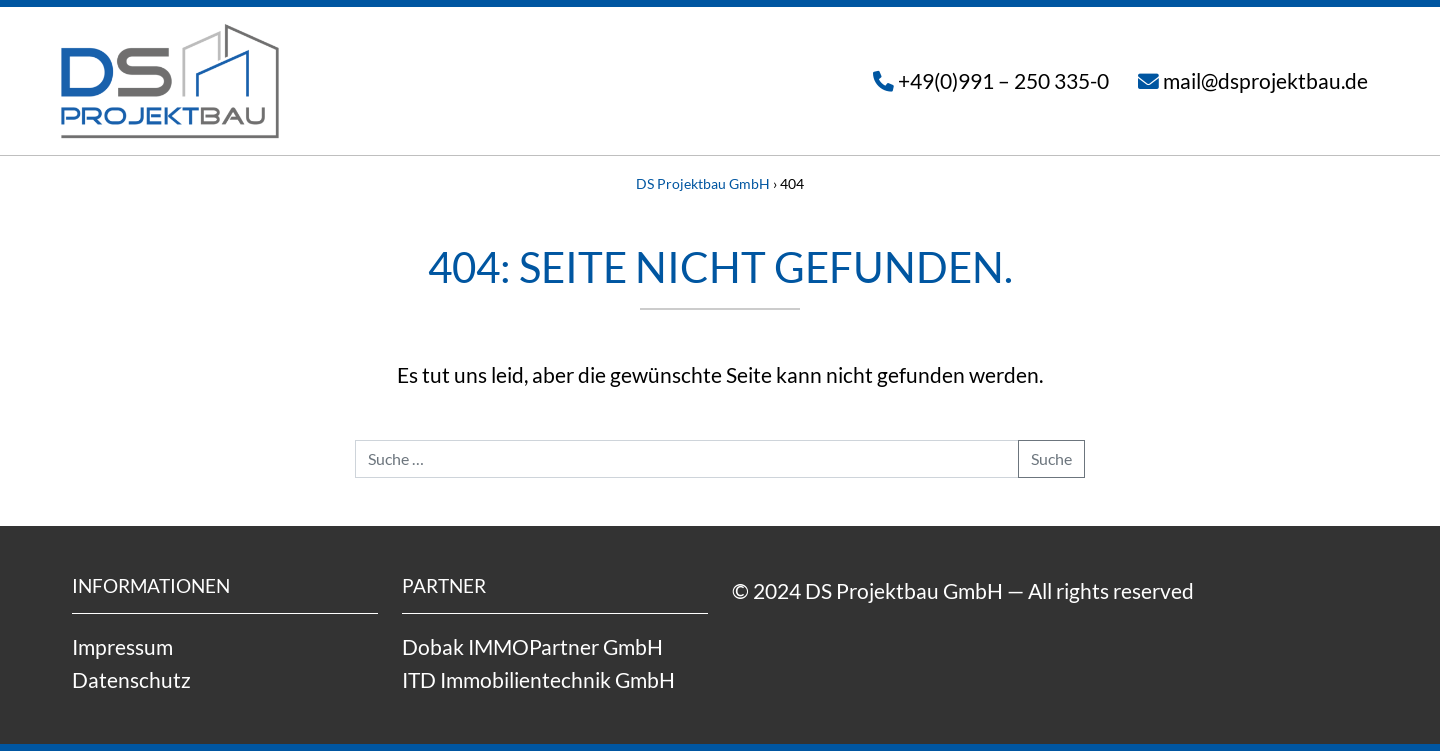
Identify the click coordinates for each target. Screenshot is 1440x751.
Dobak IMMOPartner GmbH (532, 646)
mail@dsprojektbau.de (1265, 80)
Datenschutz (131, 679)
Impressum (122, 646)
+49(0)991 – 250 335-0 (1003, 80)
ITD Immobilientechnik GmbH (538, 679)
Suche (1051, 458)
